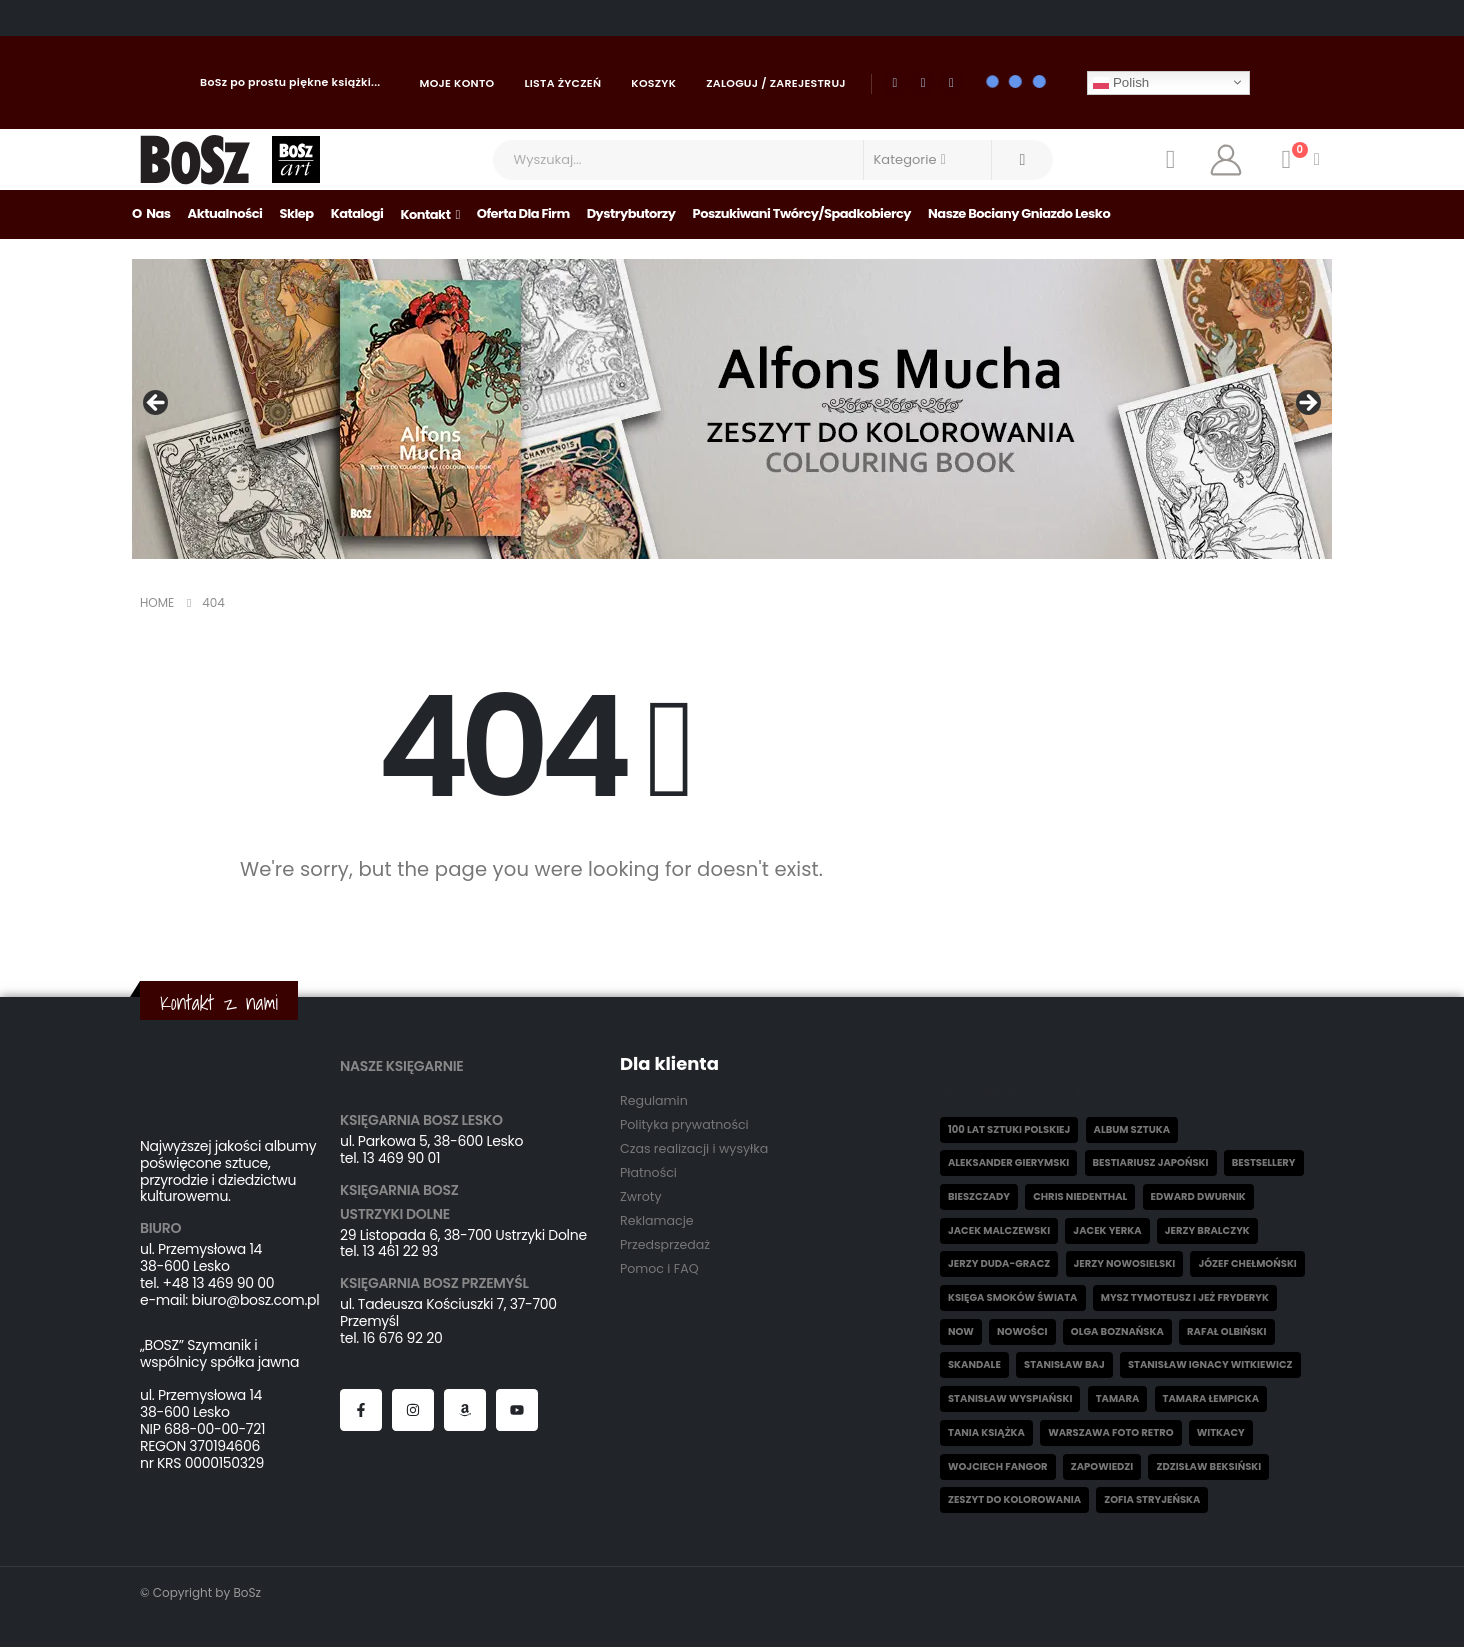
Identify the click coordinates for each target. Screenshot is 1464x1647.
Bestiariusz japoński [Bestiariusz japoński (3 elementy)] (1151, 1162)
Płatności (648, 1172)
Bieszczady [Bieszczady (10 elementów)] (979, 1196)
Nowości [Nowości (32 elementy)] (1022, 1331)
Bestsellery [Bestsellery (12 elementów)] (1264, 1162)
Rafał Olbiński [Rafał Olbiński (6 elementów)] (1226, 1331)
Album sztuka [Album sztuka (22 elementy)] (1132, 1129)
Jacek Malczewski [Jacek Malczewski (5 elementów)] (999, 1230)
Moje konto (457, 83)
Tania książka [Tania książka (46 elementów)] (986, 1432)
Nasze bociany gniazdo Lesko (1019, 213)
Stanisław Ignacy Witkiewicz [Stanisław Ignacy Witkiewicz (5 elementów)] (1210, 1364)
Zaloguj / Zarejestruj (776, 83)
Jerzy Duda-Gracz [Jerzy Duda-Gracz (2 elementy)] (999, 1263)
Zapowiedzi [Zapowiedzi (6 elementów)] (1102, 1466)
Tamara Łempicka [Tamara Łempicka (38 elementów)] (1211, 1398)
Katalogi (357, 213)
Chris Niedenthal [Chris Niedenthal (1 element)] (1080, 1196)
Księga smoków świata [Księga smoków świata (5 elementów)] (1013, 1297)
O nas (151, 213)
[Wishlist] (1170, 160)
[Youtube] (923, 83)
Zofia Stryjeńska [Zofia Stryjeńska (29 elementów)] (1152, 1499)
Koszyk (653, 83)
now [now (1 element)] (961, 1331)
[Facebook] (895, 83)
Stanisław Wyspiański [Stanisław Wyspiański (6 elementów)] (1010, 1398)
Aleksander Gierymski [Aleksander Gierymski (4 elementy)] (1008, 1162)
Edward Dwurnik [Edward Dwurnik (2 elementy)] (1198, 1196)
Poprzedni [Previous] (157, 404)
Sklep (296, 213)
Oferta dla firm (523, 213)
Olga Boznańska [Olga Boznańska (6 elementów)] (1117, 1331)
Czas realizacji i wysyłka (694, 1148)
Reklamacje (657, 1220)
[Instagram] (952, 83)
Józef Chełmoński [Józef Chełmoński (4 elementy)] (1247, 1263)
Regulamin (654, 1100)
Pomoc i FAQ (659, 1268)
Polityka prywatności (684, 1124)
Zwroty (641, 1196)
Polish (1121, 82)
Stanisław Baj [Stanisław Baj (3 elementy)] (1064, 1364)
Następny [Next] (1307, 404)
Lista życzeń (562, 83)
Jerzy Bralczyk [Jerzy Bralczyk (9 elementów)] (1207, 1230)
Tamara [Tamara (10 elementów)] (1118, 1398)
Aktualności (225, 213)
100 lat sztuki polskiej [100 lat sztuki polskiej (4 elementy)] (1009, 1129)
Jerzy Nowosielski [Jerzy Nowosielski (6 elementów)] (1125, 1263)
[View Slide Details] (732, 409)
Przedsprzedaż (665, 1244)
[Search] (1023, 160)
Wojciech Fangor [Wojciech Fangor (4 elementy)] (998, 1466)
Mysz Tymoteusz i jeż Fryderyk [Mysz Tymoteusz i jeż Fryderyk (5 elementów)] (1185, 1297)
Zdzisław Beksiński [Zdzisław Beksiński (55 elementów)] (1208, 1466)
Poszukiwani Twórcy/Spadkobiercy (802, 213)
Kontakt (425, 214)
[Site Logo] (195, 159)
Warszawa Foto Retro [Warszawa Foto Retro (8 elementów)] (1110, 1432)
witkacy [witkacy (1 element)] (1221, 1432)
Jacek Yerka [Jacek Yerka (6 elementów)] (1107, 1230)
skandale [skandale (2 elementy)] (974, 1364)
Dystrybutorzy (631, 213)
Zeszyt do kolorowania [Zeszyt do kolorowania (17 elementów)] (1014, 1499)
